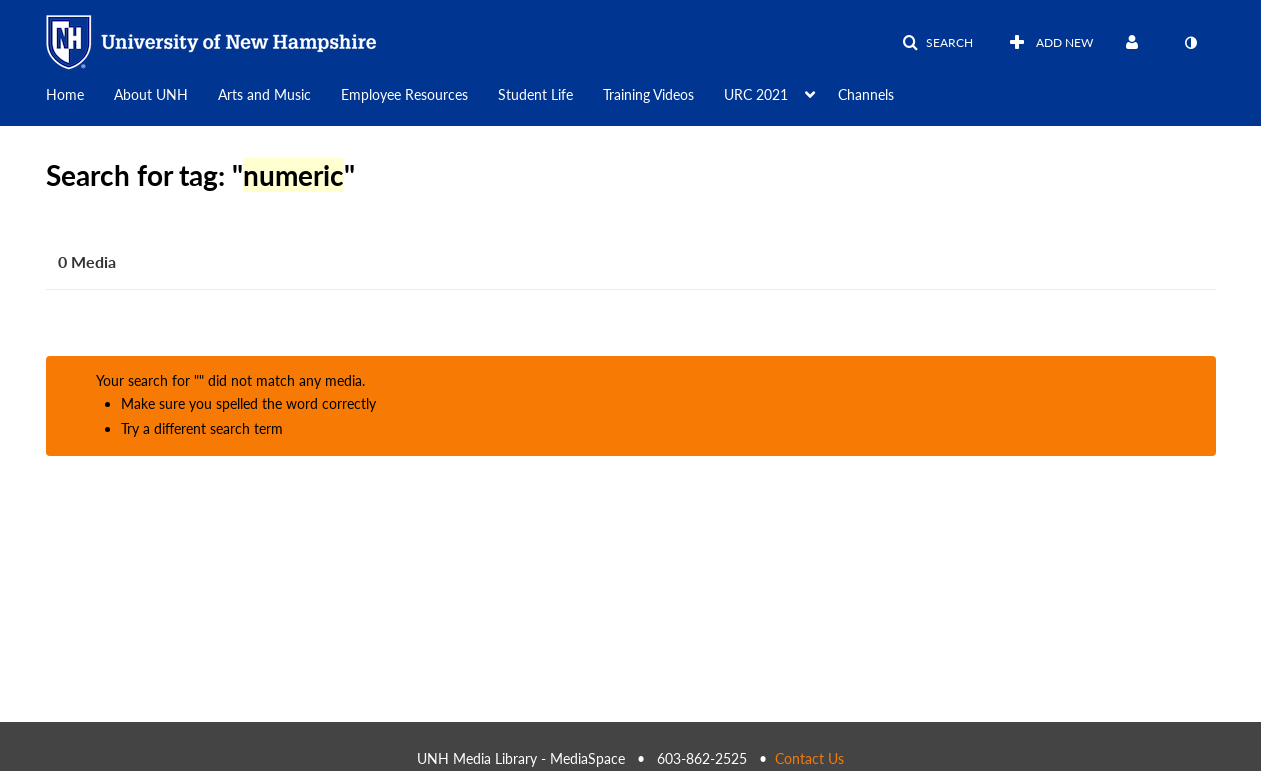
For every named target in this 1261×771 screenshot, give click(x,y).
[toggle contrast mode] (1191, 43)
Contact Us (809, 758)
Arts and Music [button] (264, 94)
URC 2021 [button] (756, 94)
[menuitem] (80, 93)
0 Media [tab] (87, 261)
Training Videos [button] (648, 94)
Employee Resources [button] (404, 94)
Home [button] (65, 94)
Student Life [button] (535, 94)
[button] (937, 43)
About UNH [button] (151, 94)
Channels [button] (866, 94)
